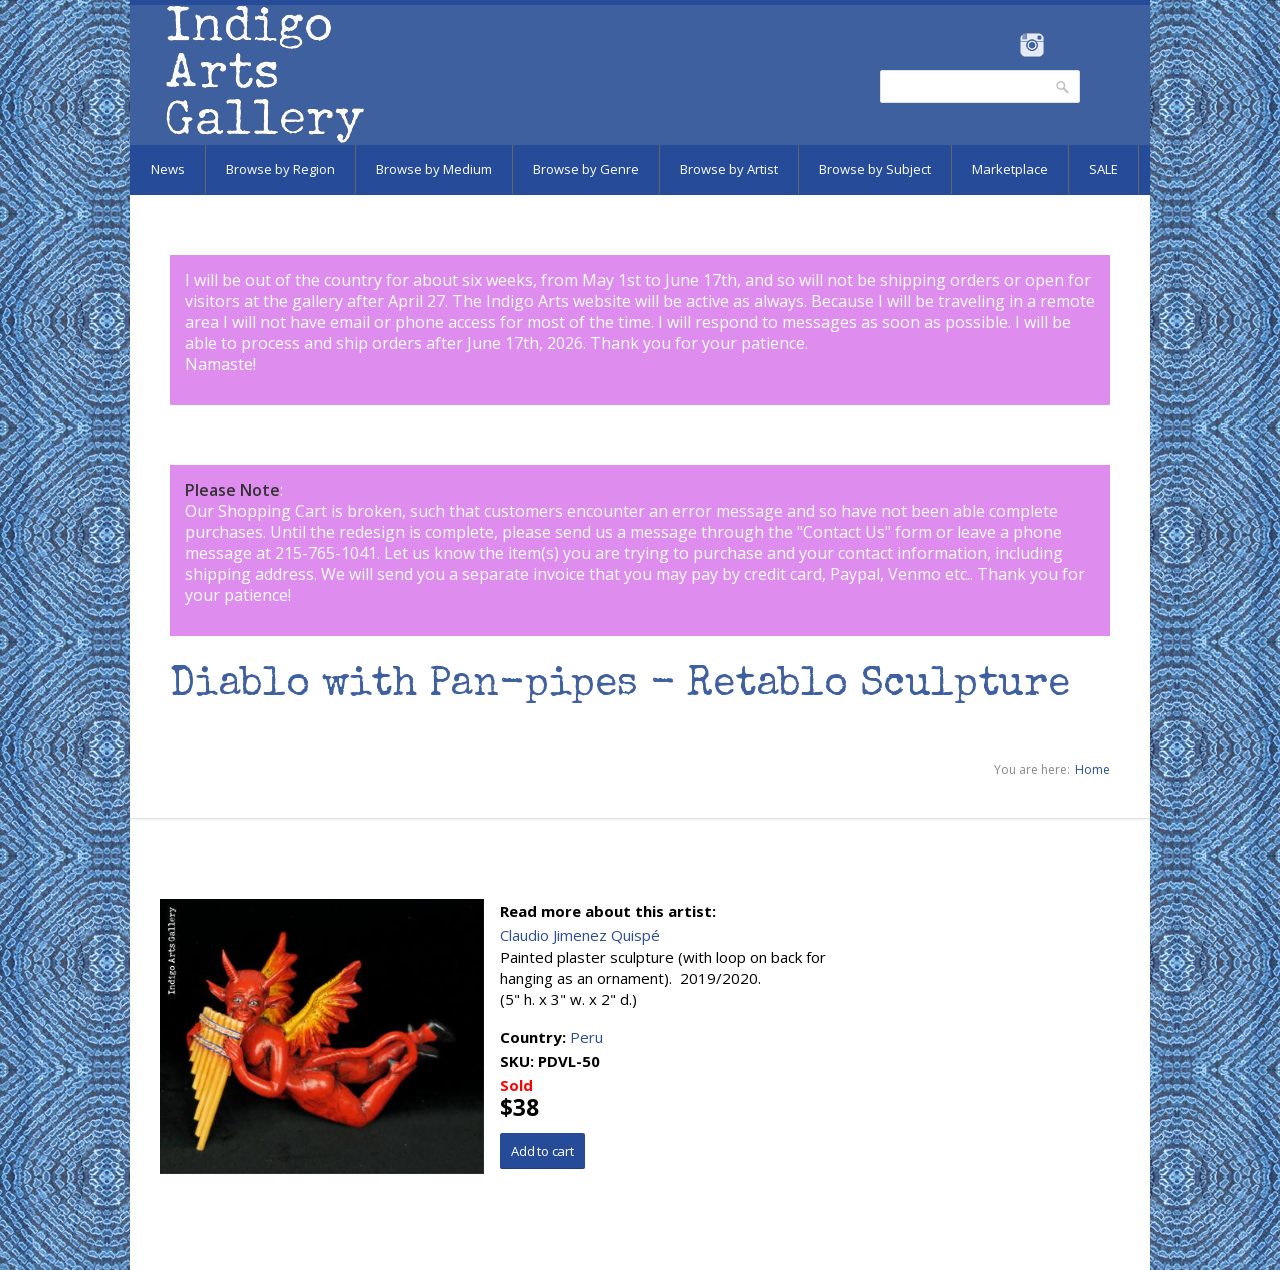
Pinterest (1062, 45)
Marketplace (1010, 169)
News (168, 169)
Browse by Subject (875, 169)
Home (1092, 769)
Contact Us (844, 532)
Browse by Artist (729, 169)
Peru (586, 1037)
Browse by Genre (586, 169)
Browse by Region (280, 169)
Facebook (1004, 45)
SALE (1103, 169)
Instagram (1031, 45)
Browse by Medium (434, 169)
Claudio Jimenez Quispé (580, 935)
